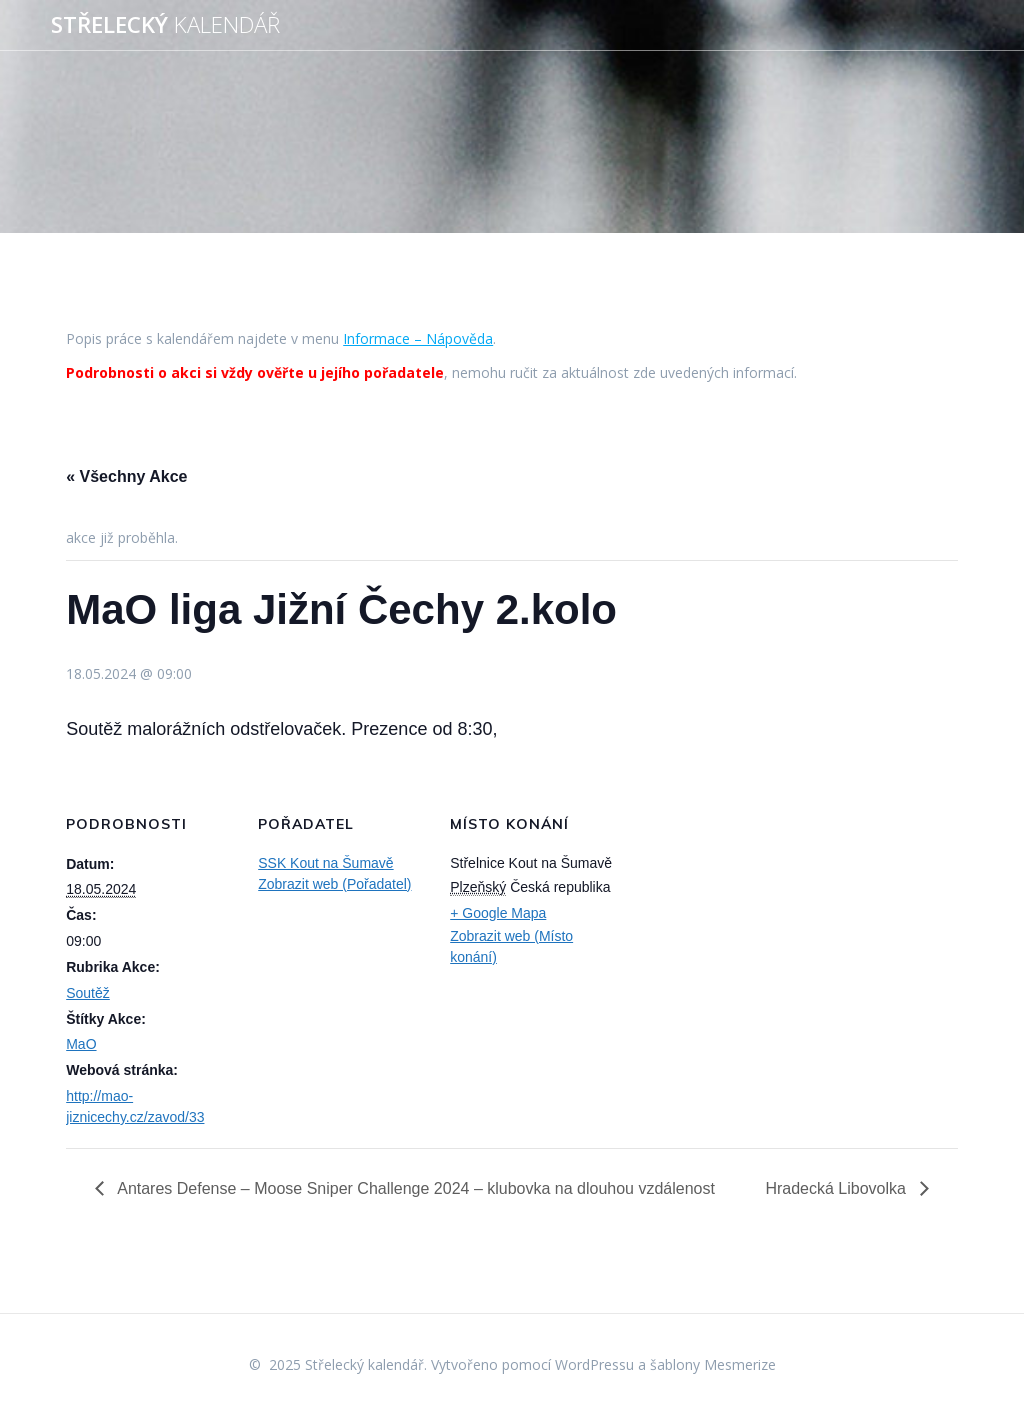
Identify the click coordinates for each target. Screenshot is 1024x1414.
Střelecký (165, 25)
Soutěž (88, 993)
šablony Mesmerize (713, 1364)
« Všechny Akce (126, 476)
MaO (81, 1044)
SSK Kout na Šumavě (325, 863)
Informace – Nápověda (418, 338)
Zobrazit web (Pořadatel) (334, 884)
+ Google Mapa (498, 913)
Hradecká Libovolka (837, 1188)
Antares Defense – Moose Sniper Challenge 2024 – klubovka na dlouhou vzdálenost (414, 1188)
